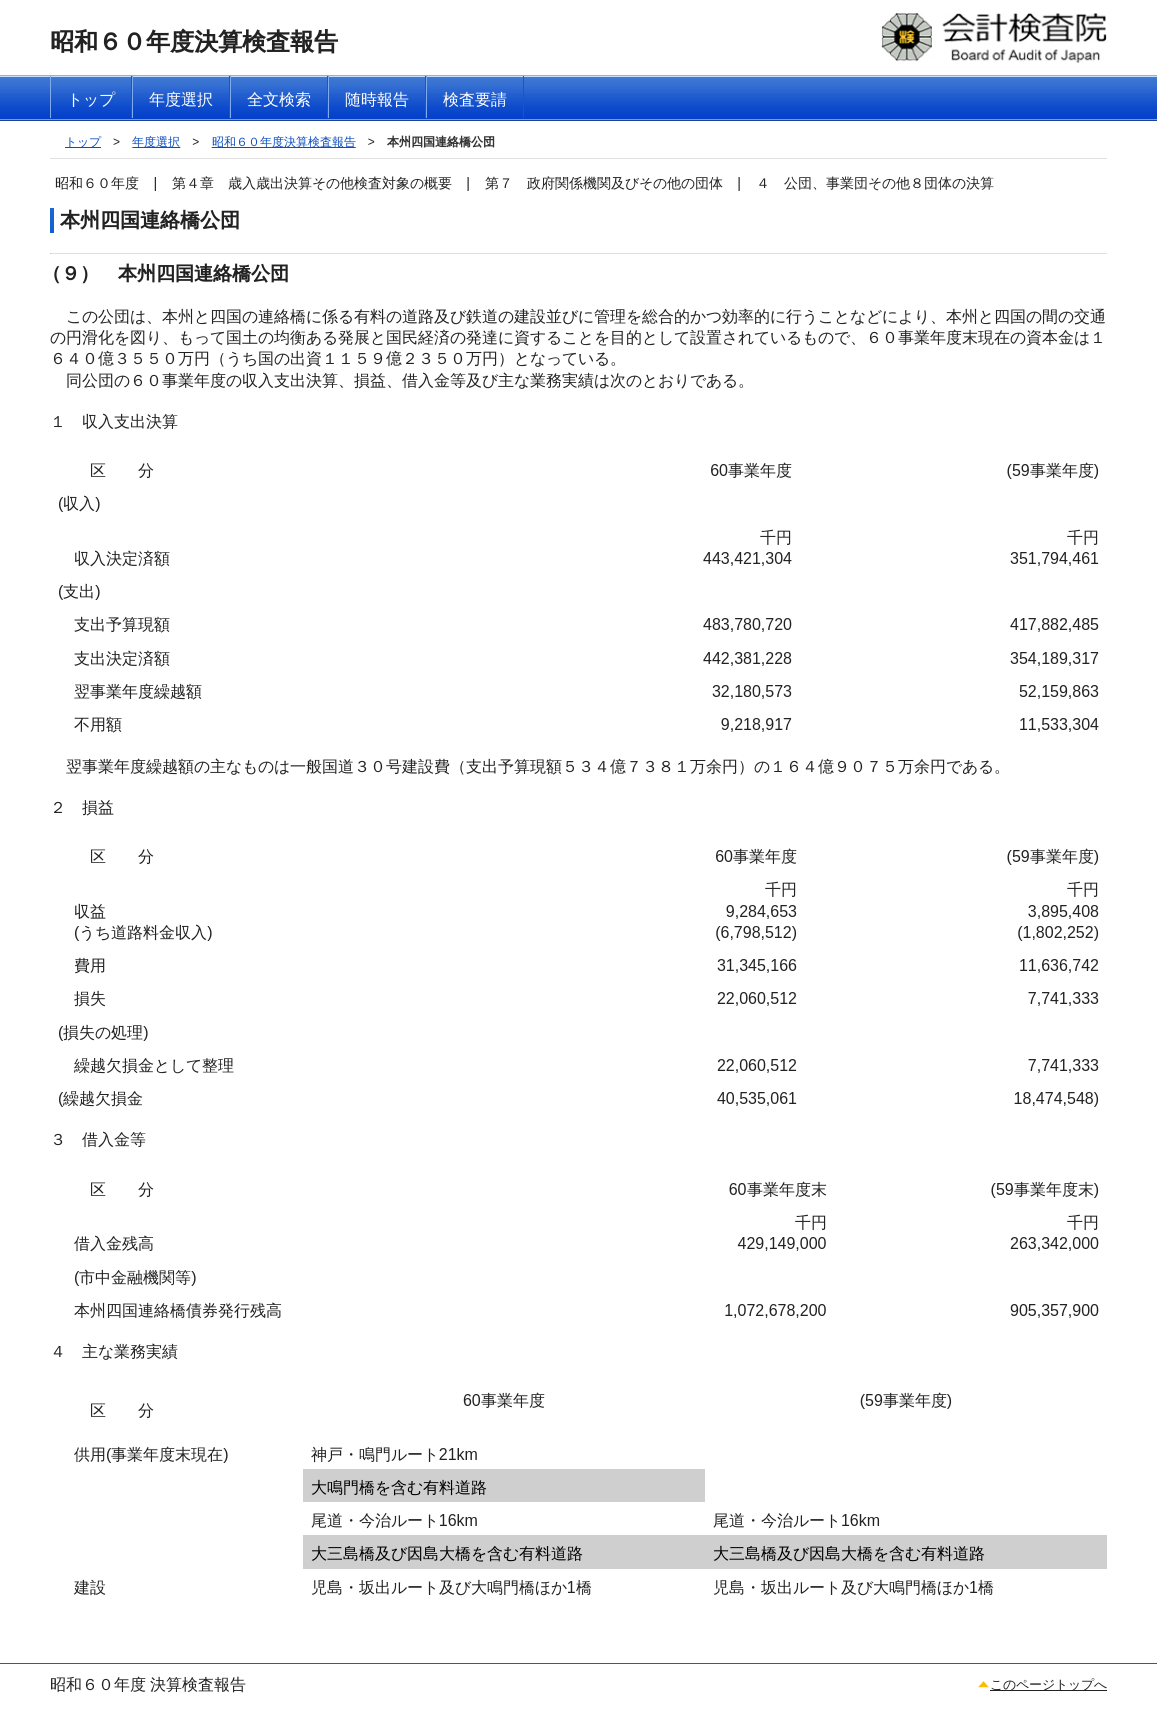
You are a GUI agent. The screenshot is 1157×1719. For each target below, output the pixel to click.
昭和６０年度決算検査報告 (284, 142)
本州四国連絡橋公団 (441, 142)
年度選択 (156, 142)
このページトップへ (1048, 1684)
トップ (83, 142)
